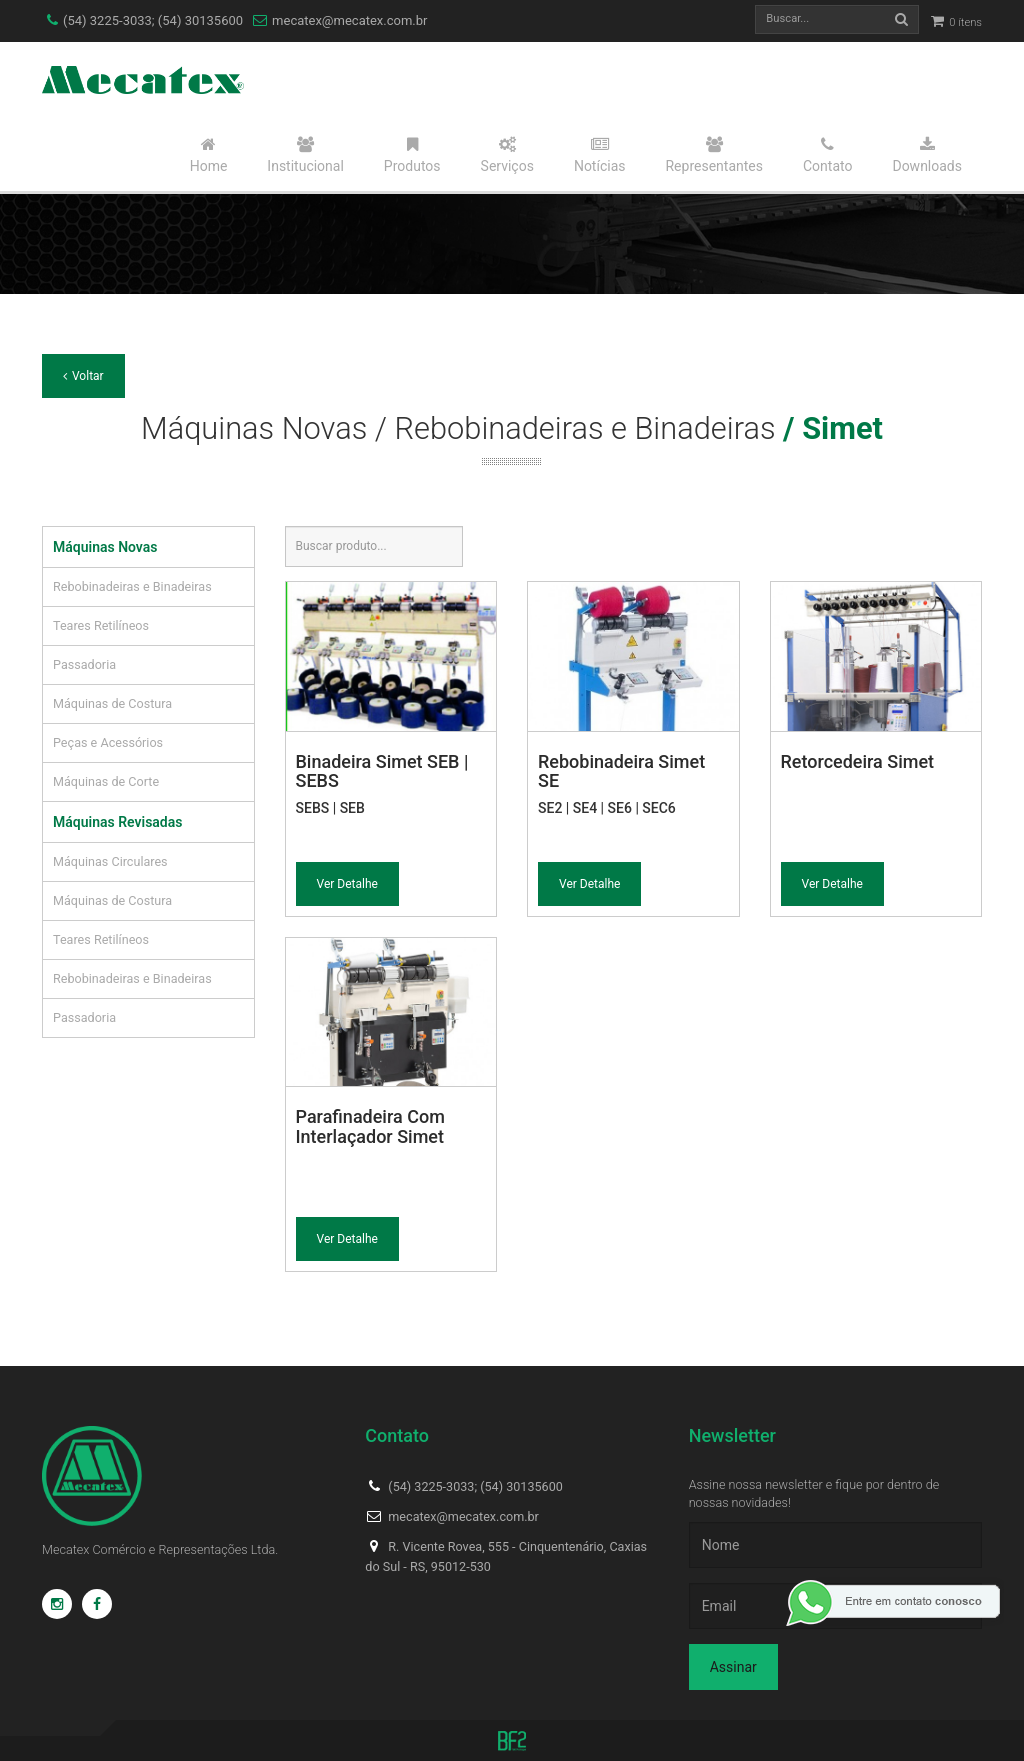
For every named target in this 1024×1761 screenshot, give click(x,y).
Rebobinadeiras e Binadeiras (132, 586)
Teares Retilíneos (101, 625)
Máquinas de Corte (106, 781)
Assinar (733, 1667)
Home (209, 155)
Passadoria (84, 664)
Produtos (412, 155)
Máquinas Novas (105, 547)
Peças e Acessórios (108, 742)
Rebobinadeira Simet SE (621, 771)
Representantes (714, 155)
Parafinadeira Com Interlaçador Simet (370, 1126)
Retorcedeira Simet (858, 761)
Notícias (600, 155)
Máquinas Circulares (110, 861)
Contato (827, 155)
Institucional (305, 155)
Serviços (507, 155)
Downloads (927, 155)
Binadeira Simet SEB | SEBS (382, 771)
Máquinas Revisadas (117, 822)
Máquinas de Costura (112, 703)
